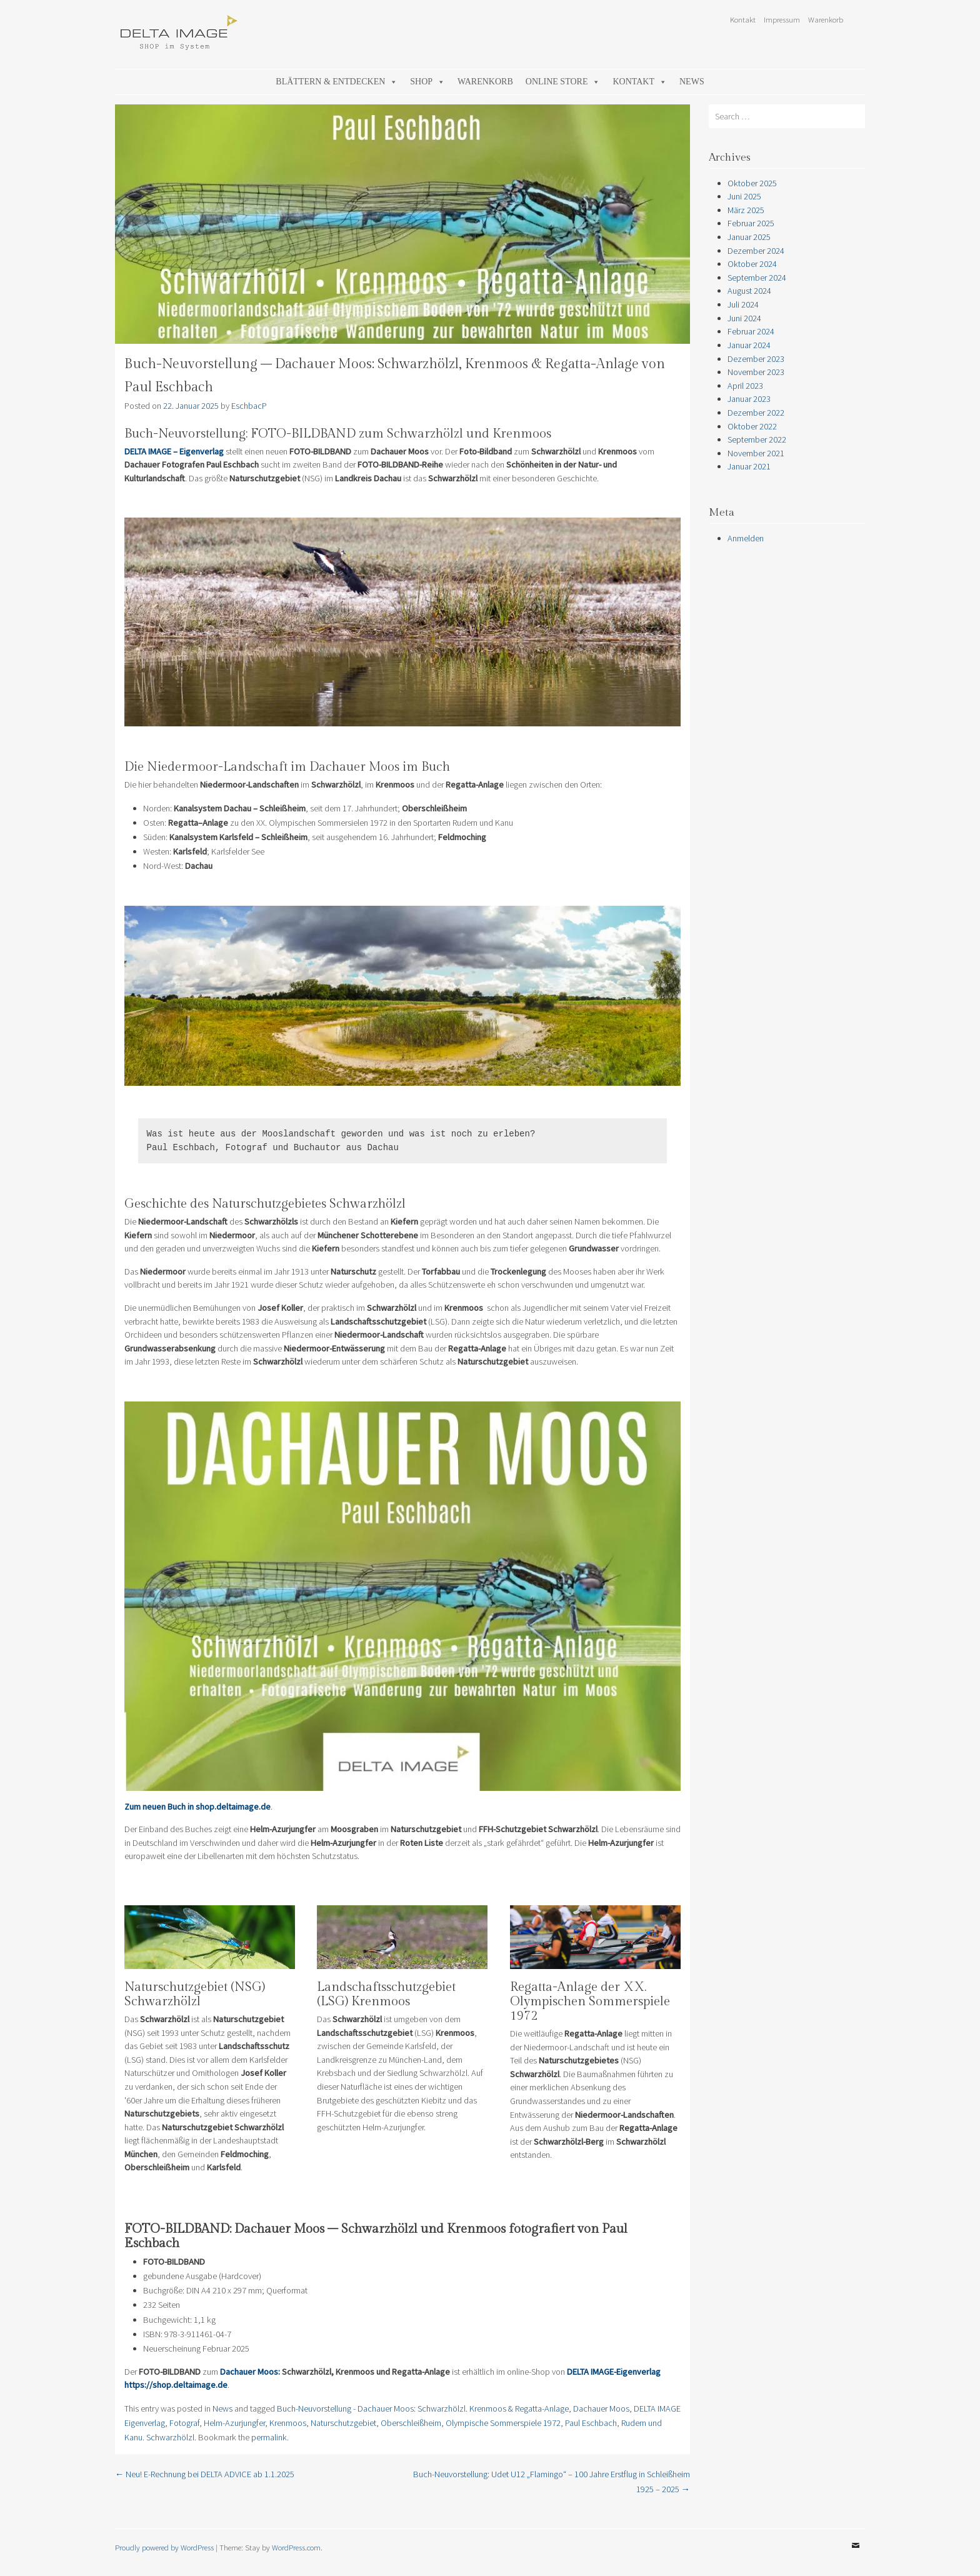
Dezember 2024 (756, 250)
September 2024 (757, 277)
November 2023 (756, 372)
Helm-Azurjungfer (234, 2422)
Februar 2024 (751, 331)
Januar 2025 (749, 237)
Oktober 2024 (752, 263)
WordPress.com (296, 2547)
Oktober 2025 (752, 183)
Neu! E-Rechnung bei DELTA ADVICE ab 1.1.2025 (204, 2474)
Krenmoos (287, 2422)
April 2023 (745, 385)
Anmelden (746, 538)
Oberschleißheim (411, 2422)
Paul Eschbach (591, 2422)
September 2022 (757, 439)
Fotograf (184, 2422)
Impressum (782, 19)
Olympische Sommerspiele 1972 (503, 2422)
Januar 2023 (749, 398)
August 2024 (749, 290)
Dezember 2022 (756, 412)
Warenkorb (825, 19)
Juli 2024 (743, 304)
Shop (427, 81)
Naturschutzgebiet (343, 2422)
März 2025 (746, 210)
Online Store (563, 81)
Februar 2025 (751, 223)
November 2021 (756, 453)
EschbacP (249, 405)
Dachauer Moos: (251, 2371)
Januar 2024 (749, 345)
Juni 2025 (744, 196)
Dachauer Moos (601, 2408)
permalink (269, 2437)
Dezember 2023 (756, 358)
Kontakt (743, 19)
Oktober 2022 (752, 426)
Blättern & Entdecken (337, 81)
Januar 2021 (749, 466)
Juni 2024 (744, 318)
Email (855, 2554)
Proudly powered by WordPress (164, 2547)
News (691, 81)
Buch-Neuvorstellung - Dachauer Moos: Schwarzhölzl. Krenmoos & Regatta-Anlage (423, 2408)
